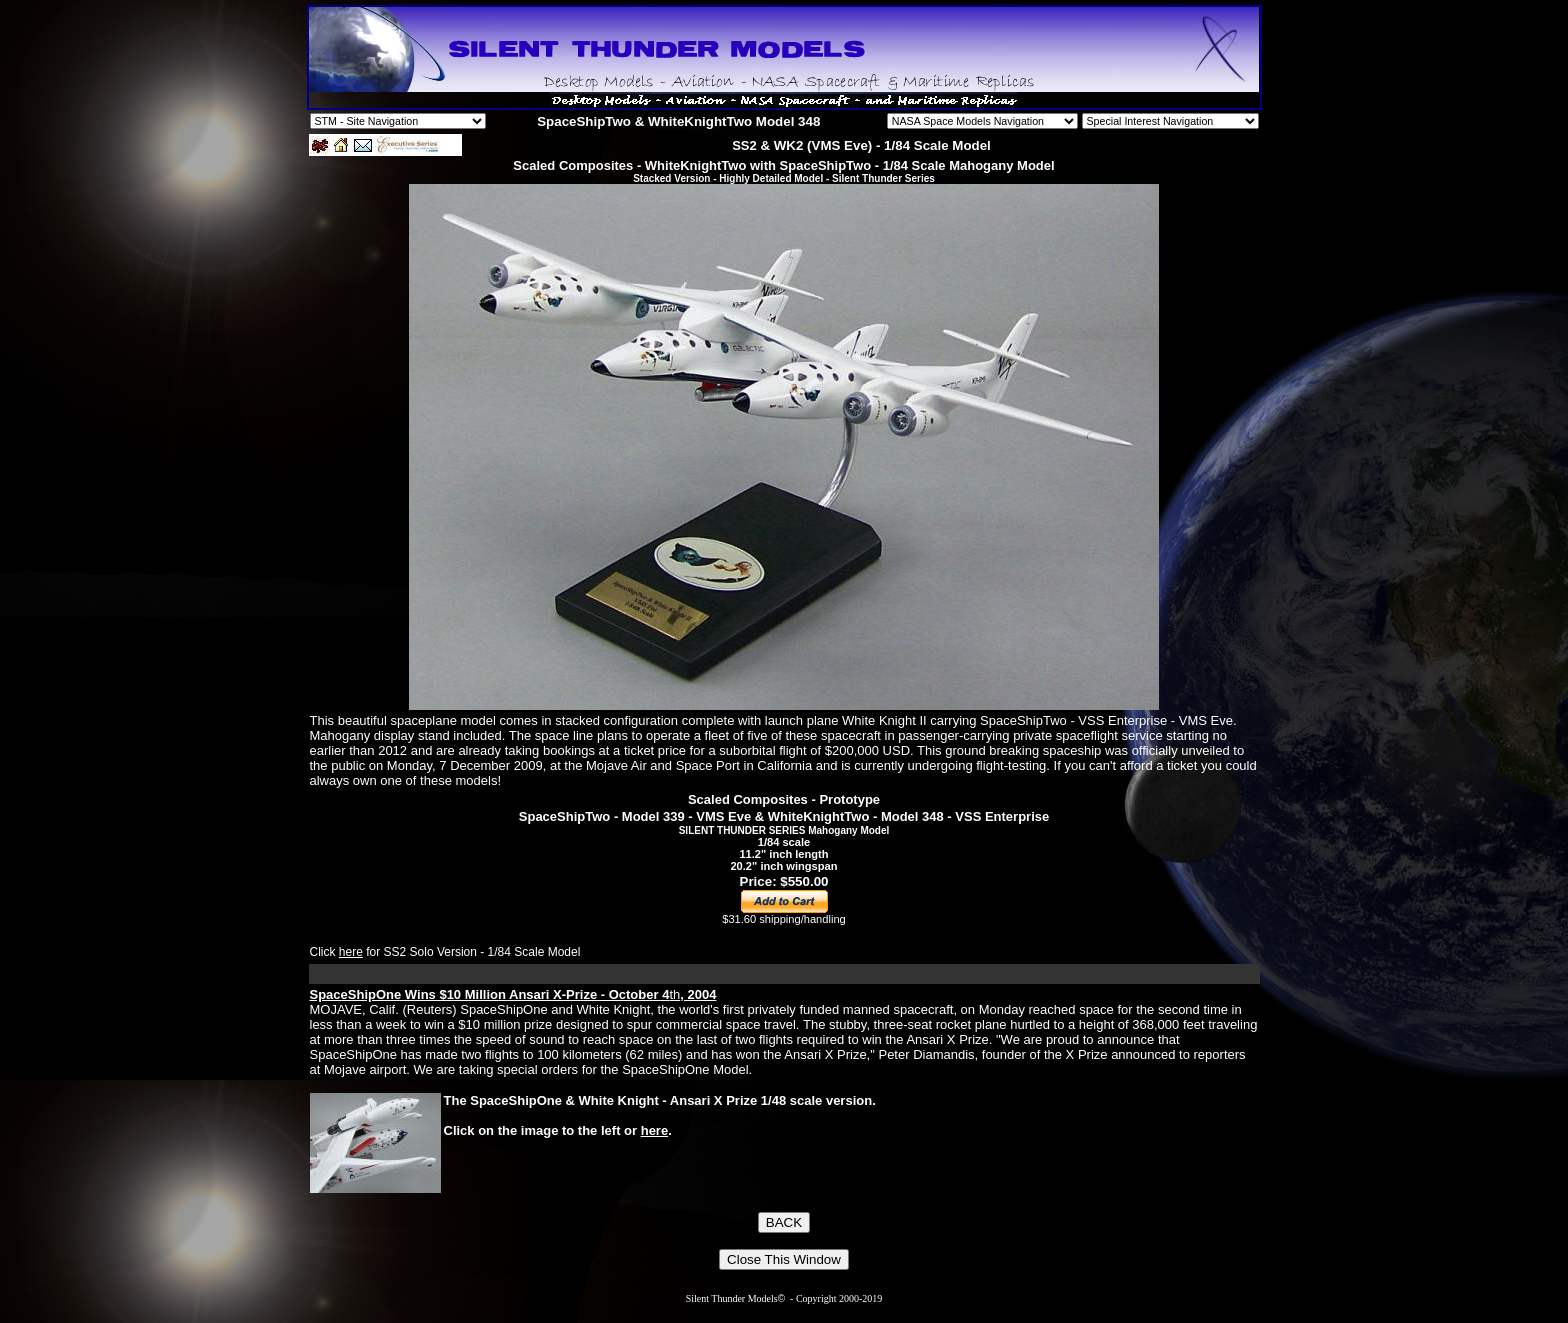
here (351, 952)
